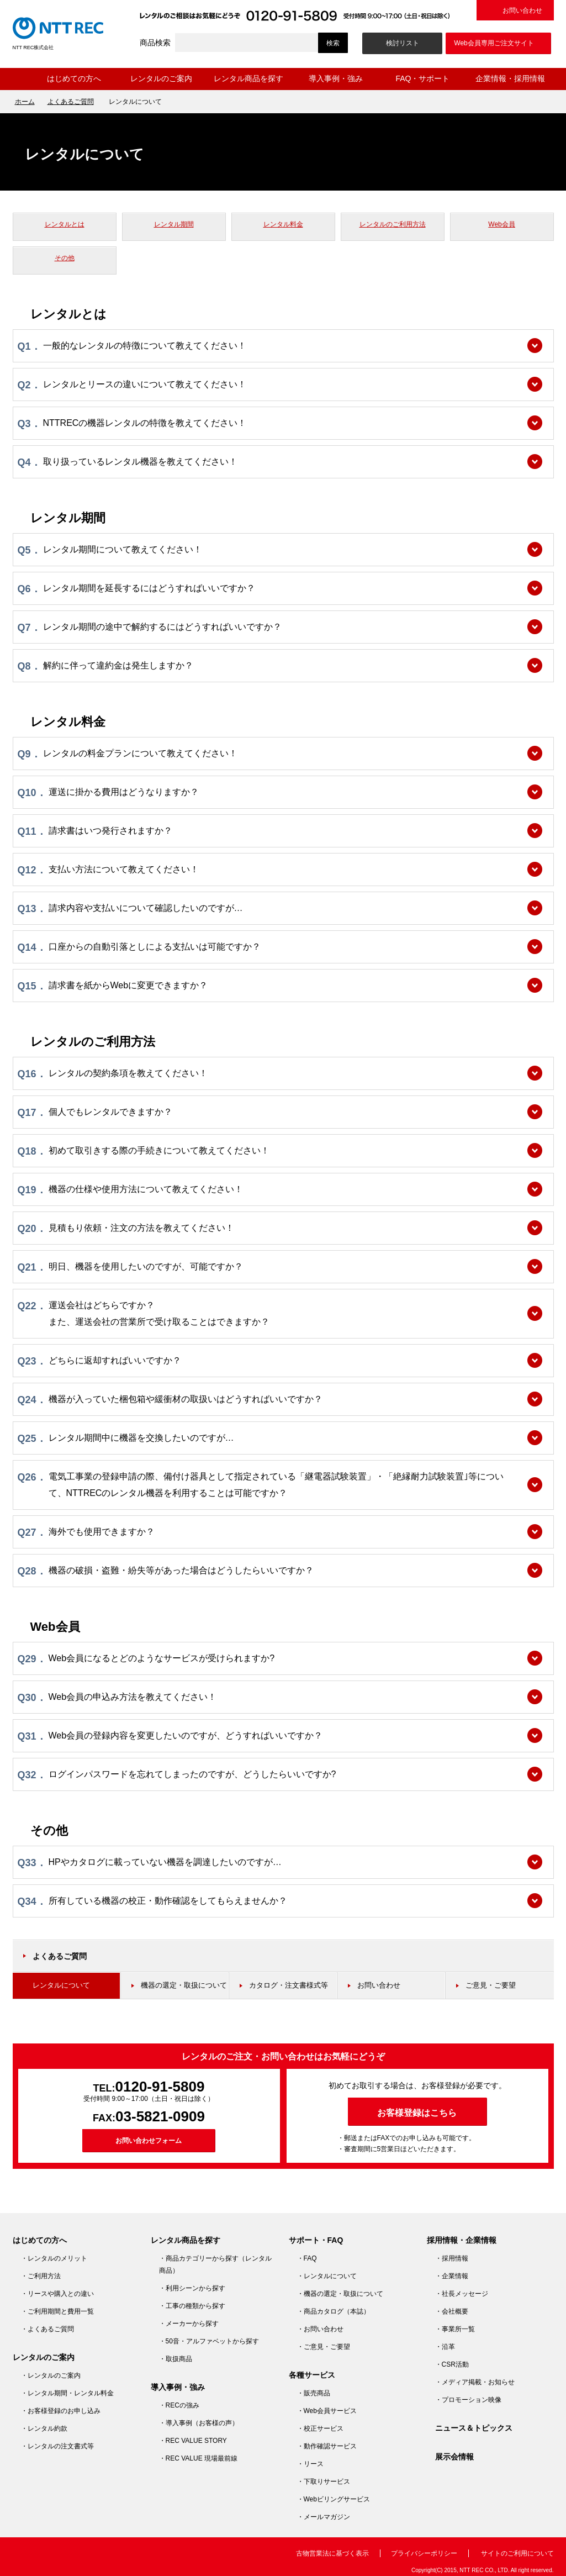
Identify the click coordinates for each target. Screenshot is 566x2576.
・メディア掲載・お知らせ (475, 2382)
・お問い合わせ (320, 2329)
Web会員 (501, 224)
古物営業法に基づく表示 (332, 2553)
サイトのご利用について (517, 2553)
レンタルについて (61, 1985)
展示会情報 (454, 2456)
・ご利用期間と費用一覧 (57, 2311)
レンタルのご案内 (161, 78)
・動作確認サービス (327, 2446)
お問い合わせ (522, 10)
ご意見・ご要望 (491, 1985)
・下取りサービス (323, 2481)
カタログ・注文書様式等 (288, 1985)
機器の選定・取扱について (184, 1985)
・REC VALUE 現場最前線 (198, 2458)
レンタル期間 (174, 224)
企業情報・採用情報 (510, 78)
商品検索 (155, 42)
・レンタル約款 (44, 2428)
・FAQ (307, 2258)
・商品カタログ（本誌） (333, 2311)
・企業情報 (451, 2276)
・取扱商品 (175, 2359)
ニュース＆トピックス (473, 2428)
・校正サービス (320, 2428)
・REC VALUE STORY (193, 2441)
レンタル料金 (283, 224)
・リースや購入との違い (57, 2294)
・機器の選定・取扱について (340, 2294)
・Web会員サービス (327, 2411)
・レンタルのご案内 (51, 2375)
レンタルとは (64, 224)
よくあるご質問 (70, 102)
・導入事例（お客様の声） (199, 2423)
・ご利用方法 (41, 2276)
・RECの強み (179, 2405)
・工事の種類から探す (192, 2306)
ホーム (21, 79)
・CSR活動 (452, 2364)
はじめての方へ (74, 78)
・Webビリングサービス (333, 2499)
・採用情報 (451, 2258)
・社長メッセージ (461, 2294)
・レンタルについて (327, 2276)
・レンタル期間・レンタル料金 (67, 2393)
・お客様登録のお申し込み (60, 2411)
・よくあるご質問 (47, 2329)
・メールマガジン (323, 2517)
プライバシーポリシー (424, 2553)
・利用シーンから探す (192, 2288)
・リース (310, 2464)
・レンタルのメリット (54, 2258)
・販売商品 (313, 2393)
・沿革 (445, 2347)
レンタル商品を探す (248, 78)
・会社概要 (451, 2311)
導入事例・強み (336, 78)
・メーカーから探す (189, 2323)
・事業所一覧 (455, 2329)
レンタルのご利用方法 (392, 224)
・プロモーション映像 (468, 2400)
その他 (65, 258)
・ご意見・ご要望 (323, 2347)
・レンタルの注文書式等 (57, 2446)
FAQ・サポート (422, 78)
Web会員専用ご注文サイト (493, 43)
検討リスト (402, 43)
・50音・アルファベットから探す (209, 2341)
